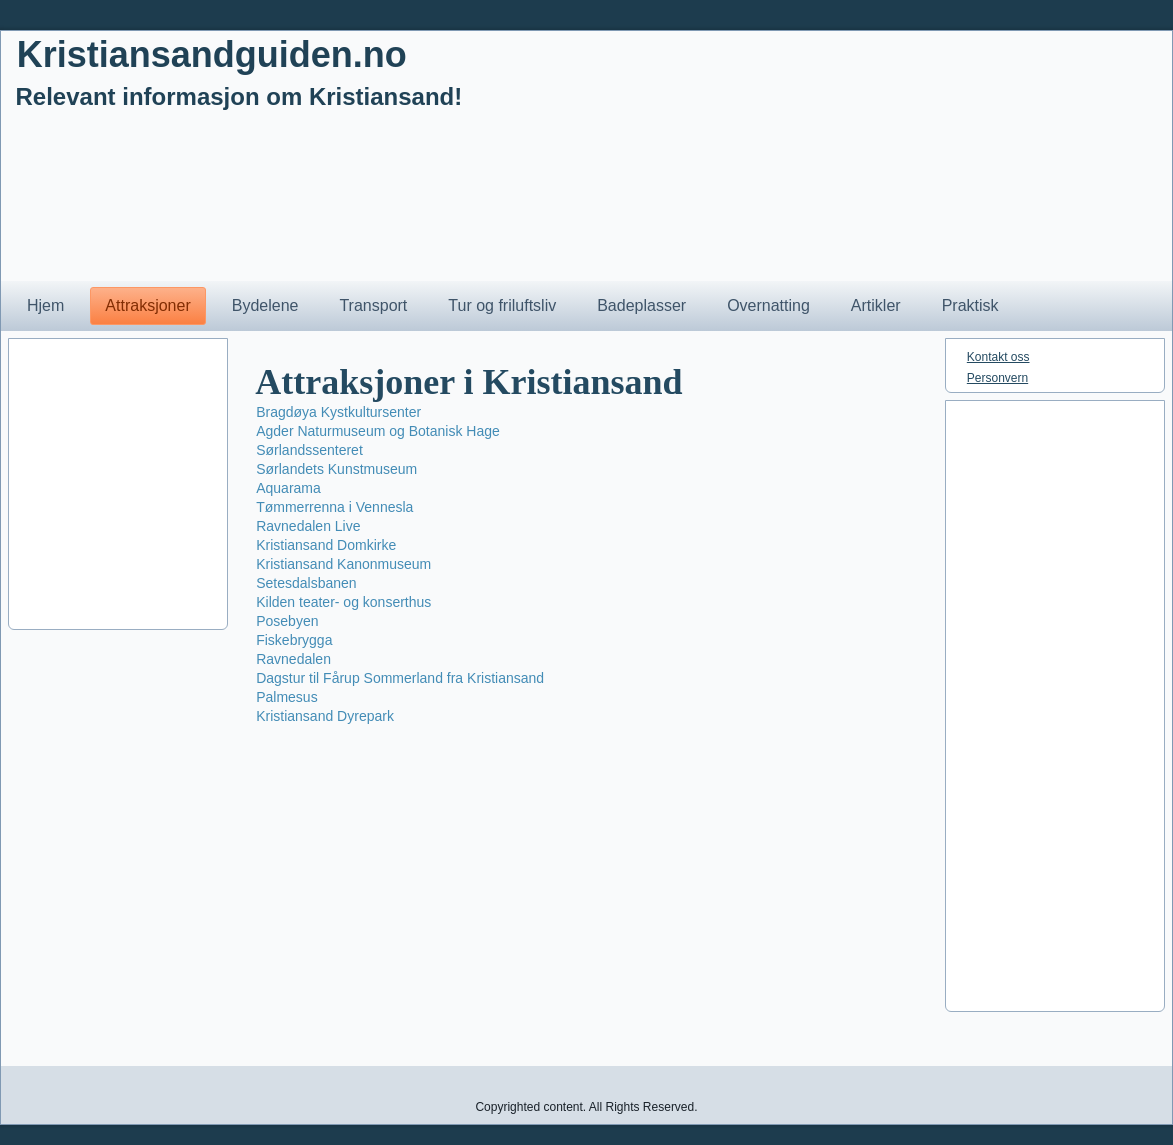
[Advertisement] (586, 484)
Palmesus (286, 697)
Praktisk (970, 305)
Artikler (876, 305)
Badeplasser (641, 305)
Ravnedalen (293, 659)
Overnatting (768, 305)
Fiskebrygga (294, 640)
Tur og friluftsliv (502, 305)
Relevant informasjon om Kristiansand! (239, 96)
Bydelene (265, 305)
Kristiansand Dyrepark (325, 716)
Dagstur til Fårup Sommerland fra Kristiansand (400, 678)
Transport (373, 305)
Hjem (45, 305)
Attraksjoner (147, 305)
